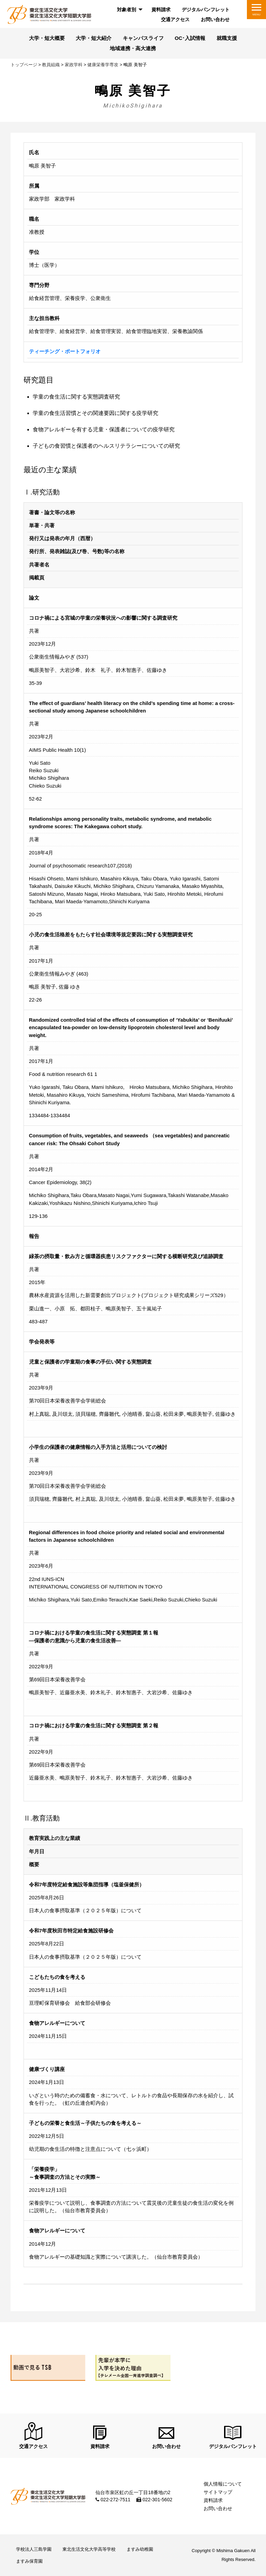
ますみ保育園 (29, 2561)
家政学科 (74, 64)
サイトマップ (218, 2492)
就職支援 (227, 38)
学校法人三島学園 (33, 2549)
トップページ (24, 64)
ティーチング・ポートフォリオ (65, 351)
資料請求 (161, 9)
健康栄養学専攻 (102, 64)
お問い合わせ (215, 19)
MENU (256, 14)
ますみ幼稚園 (140, 2549)
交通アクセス (175, 19)
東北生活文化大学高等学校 (89, 2549)
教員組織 (51, 64)
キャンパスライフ (143, 38)
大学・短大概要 (47, 38)
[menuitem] (129, 10)
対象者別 (126, 9)
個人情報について (223, 2484)
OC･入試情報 (190, 38)
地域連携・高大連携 (133, 48)
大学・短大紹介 (94, 38)
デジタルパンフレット (206, 9)
